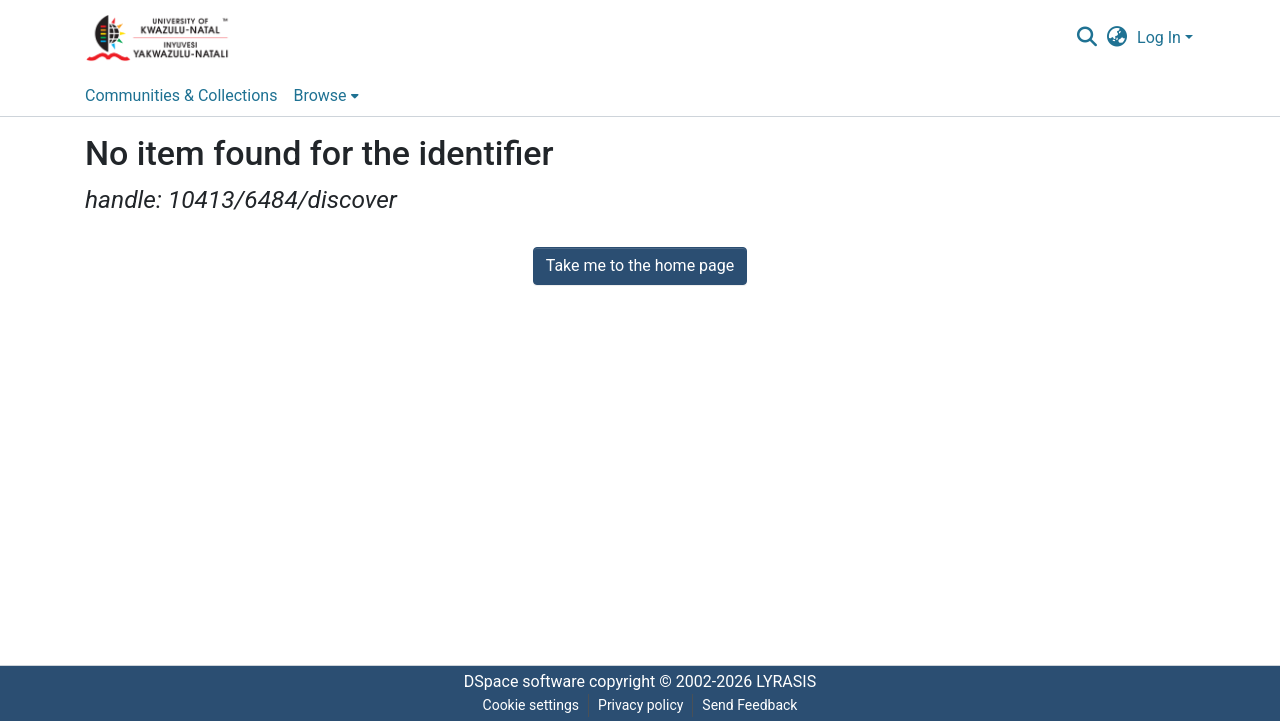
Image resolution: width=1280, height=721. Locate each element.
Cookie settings (531, 705)
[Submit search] (1086, 38)
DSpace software (524, 681)
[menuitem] (1117, 38)
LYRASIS (786, 681)
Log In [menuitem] (1159, 37)
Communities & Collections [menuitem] (181, 95)
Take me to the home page (640, 265)
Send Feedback (749, 705)
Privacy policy (640, 705)
